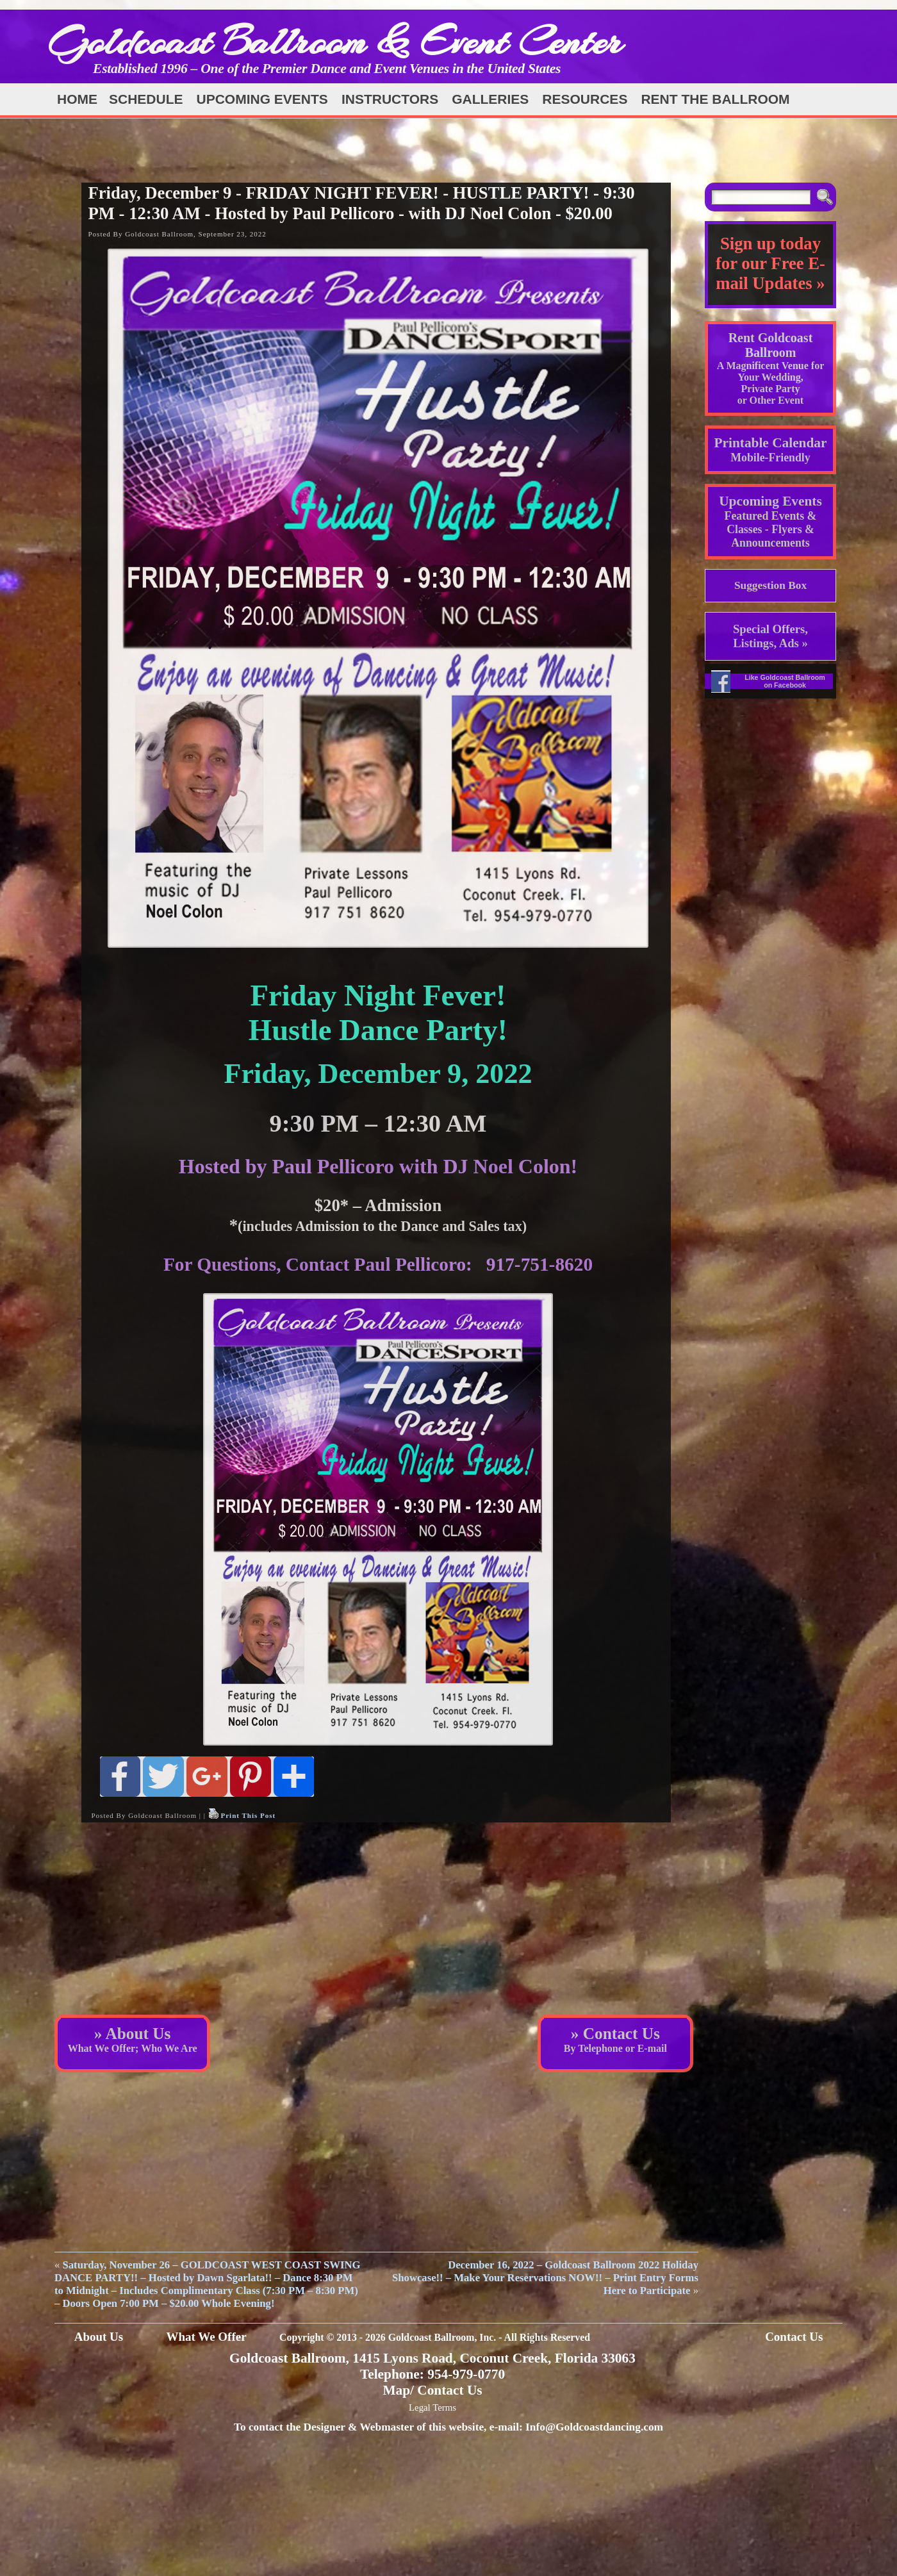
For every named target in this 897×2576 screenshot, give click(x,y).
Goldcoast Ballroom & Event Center (335, 41)
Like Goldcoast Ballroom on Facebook (785, 681)
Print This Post (248, 1815)
